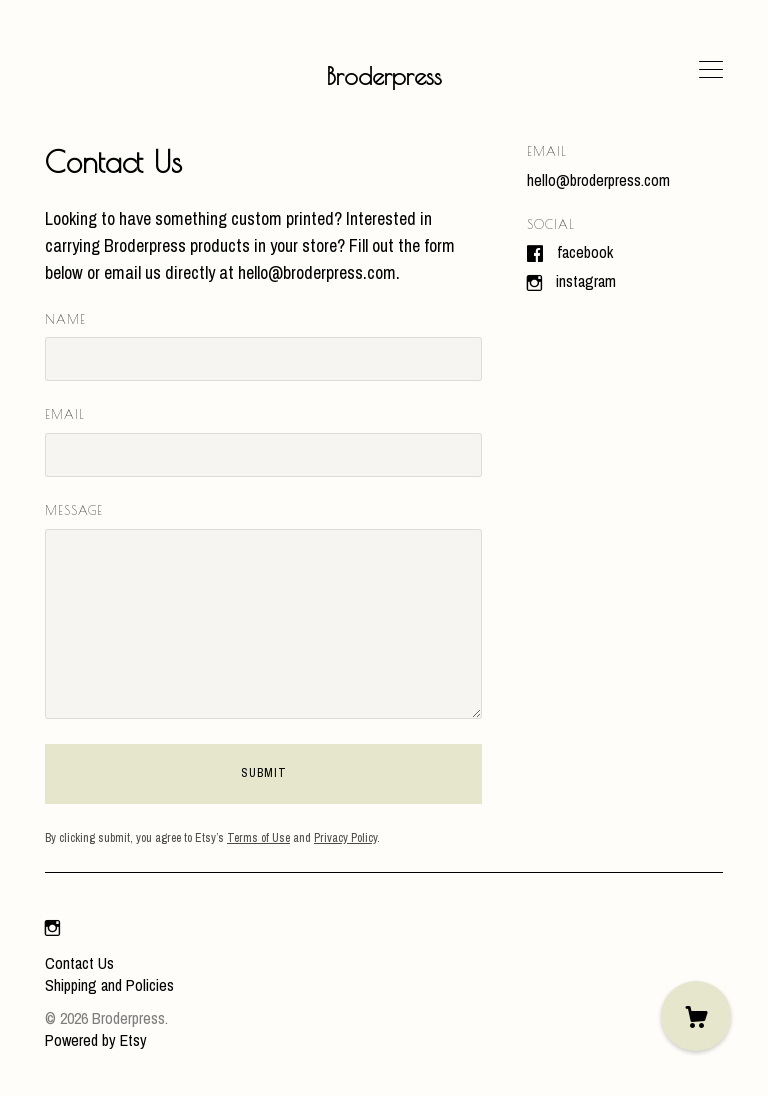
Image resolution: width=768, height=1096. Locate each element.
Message (74, 510)
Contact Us (79, 963)
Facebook (585, 252)
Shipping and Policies (109, 985)
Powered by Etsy (96, 1040)
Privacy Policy (345, 838)
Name (65, 319)
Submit (264, 773)
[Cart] (696, 1016)
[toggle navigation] (711, 70)
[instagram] (52, 929)
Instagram (586, 281)
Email (65, 414)
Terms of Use (258, 838)
